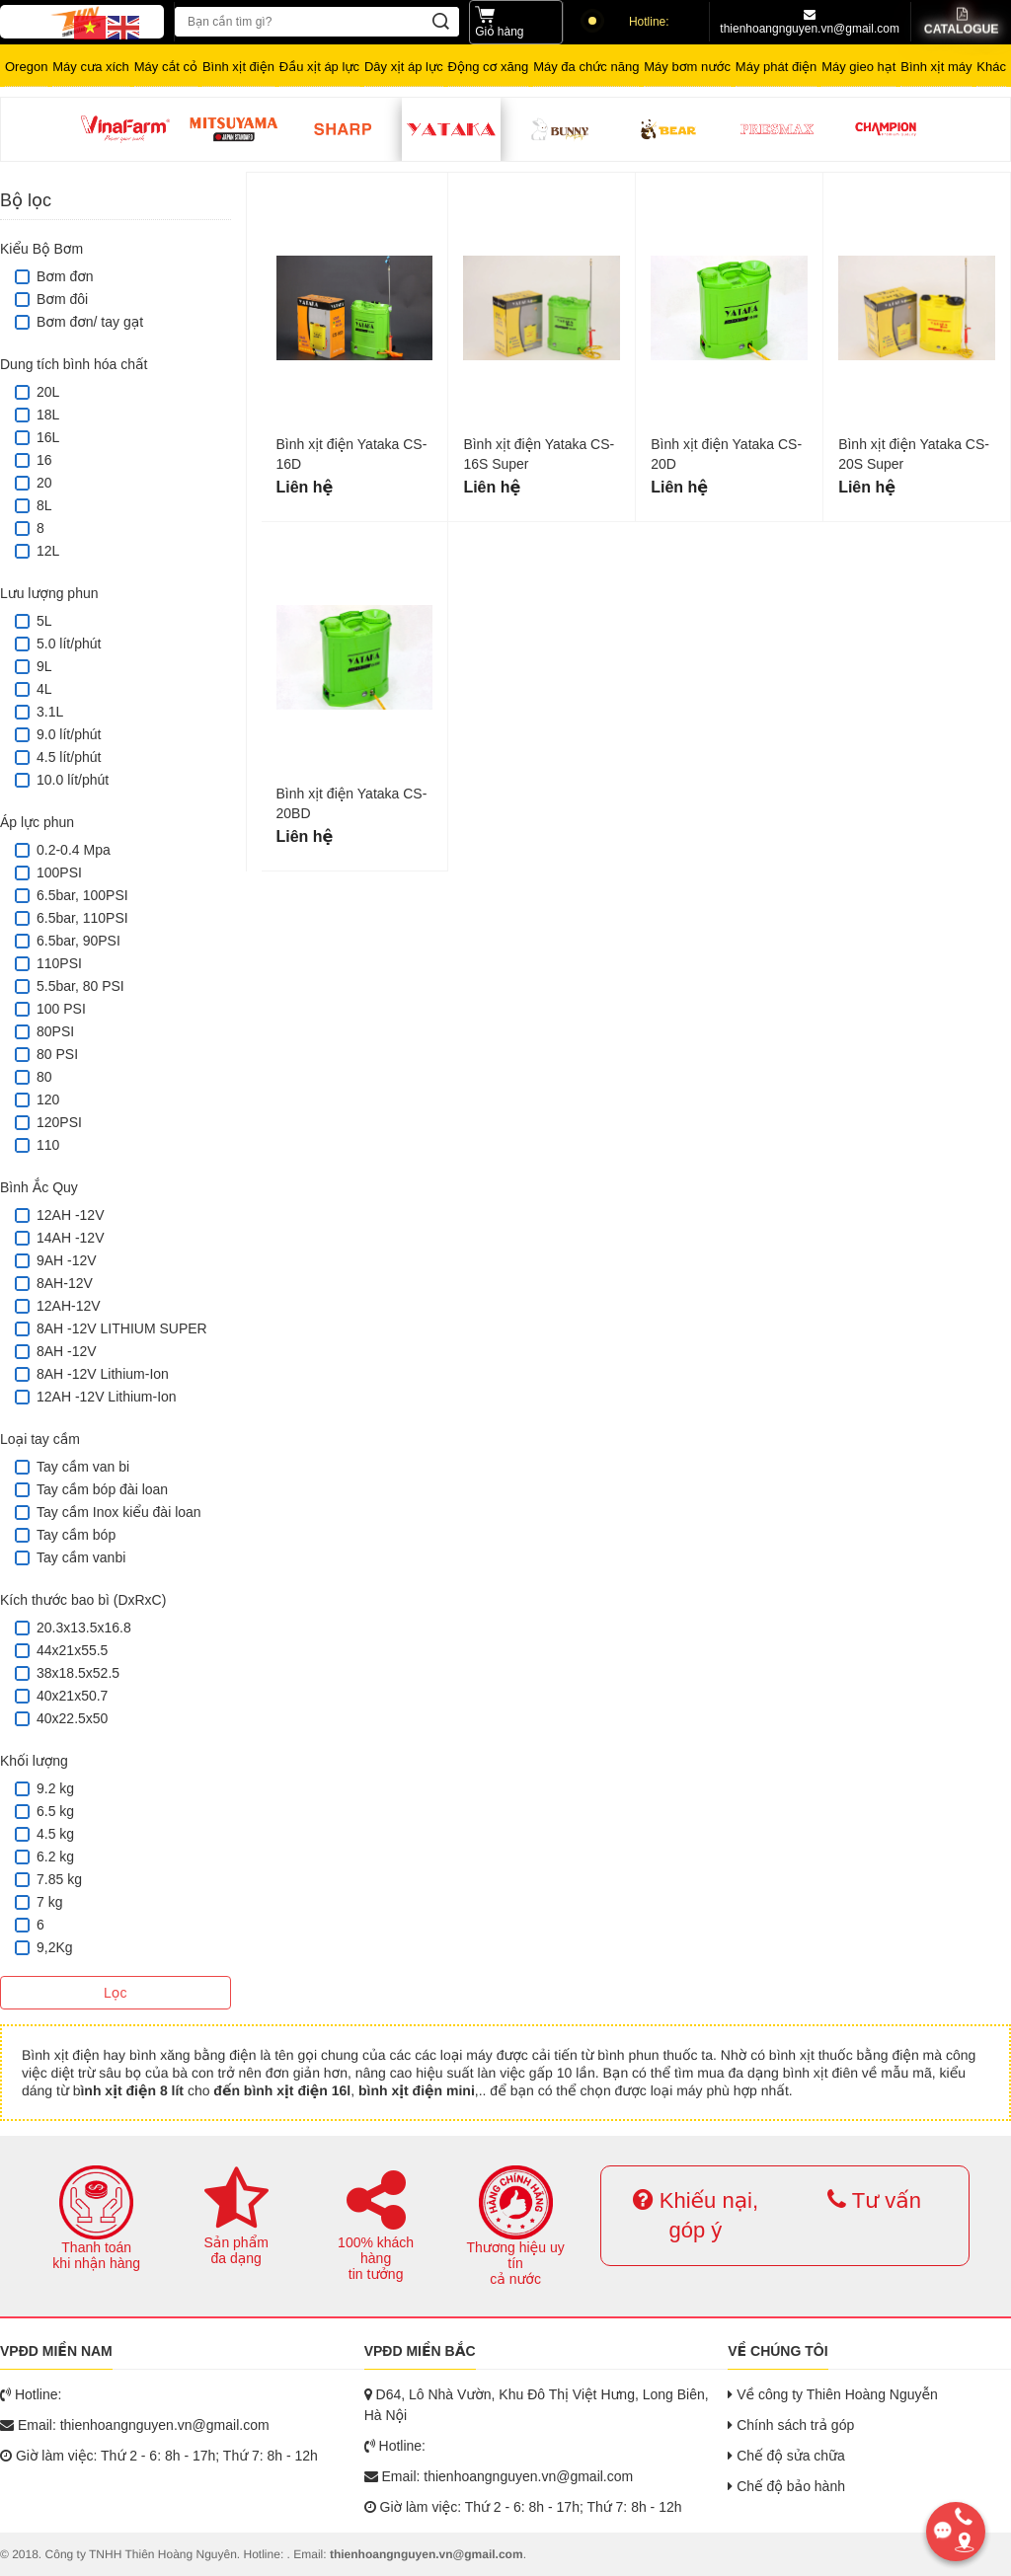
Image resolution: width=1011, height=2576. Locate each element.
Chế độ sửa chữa (786, 2455)
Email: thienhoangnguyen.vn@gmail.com (135, 2425)
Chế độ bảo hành (786, 2486)
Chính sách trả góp (791, 2425)
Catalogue (960, 22)
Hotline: (628, 22)
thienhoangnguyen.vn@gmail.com (809, 22)
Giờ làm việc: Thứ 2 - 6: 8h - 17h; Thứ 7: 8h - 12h (159, 2455)
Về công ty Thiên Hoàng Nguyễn (833, 2394)
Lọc (115, 1993)
